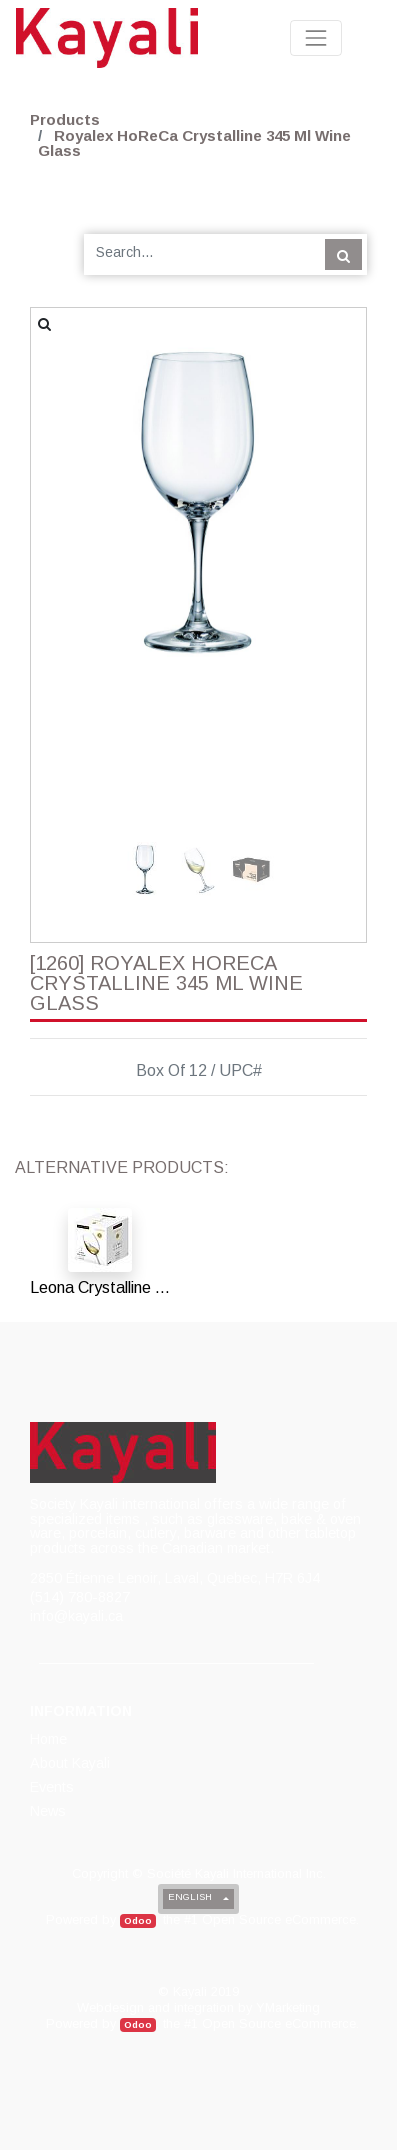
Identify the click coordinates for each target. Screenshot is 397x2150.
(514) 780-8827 (80, 1597)
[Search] (343, 254)
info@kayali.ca (76, 1616)
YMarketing (288, 2007)
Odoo (138, 1920)
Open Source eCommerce (279, 1919)
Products (65, 119)
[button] (56, 516)
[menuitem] (50, 1739)
